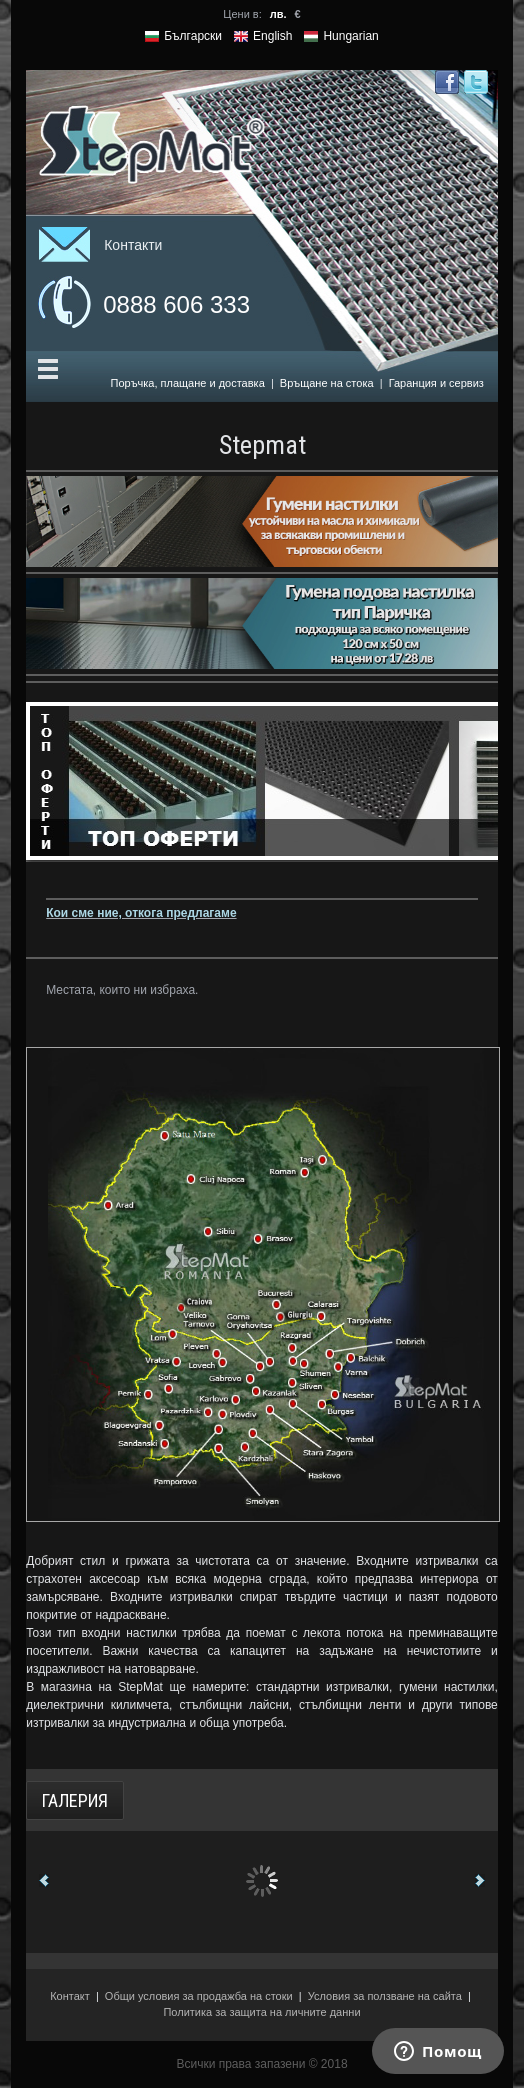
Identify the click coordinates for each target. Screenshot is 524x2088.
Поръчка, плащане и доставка (188, 383)
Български (193, 36)
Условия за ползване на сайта (385, 1996)
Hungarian (350, 36)
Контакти (133, 245)
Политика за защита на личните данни (261, 2012)
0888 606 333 (176, 304)
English (272, 36)
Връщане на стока (327, 383)
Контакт (70, 1996)
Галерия (75, 1800)
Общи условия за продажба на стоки (199, 1996)
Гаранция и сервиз (436, 383)
